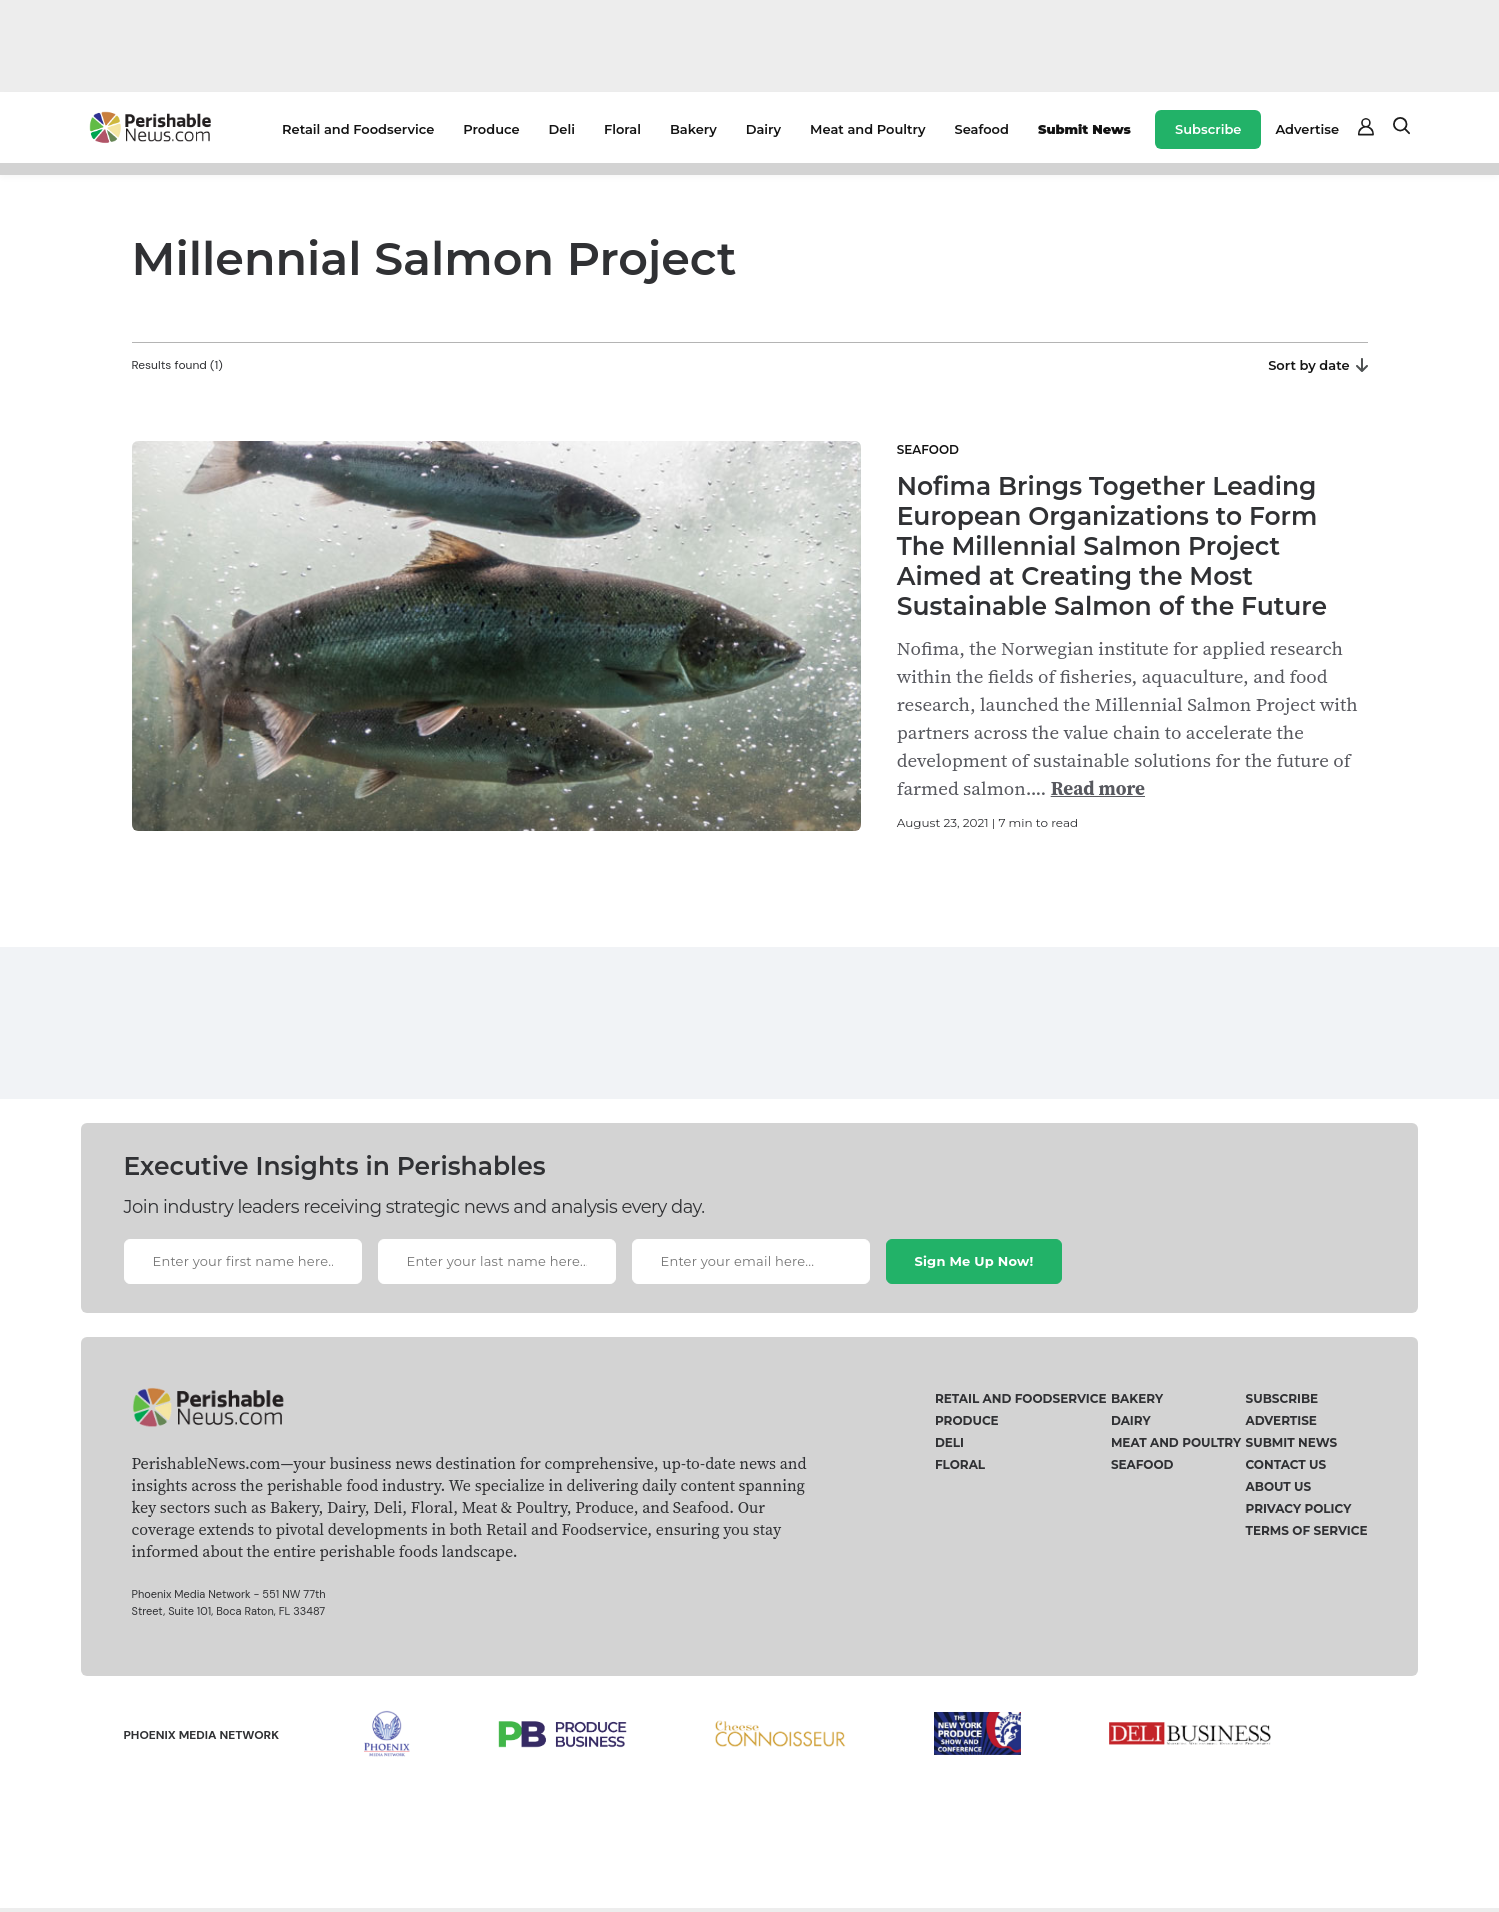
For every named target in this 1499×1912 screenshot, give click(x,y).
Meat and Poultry (867, 129)
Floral (622, 129)
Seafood (982, 129)
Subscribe (1208, 129)
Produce (491, 129)
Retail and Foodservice (358, 129)
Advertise (1307, 129)
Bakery (693, 129)
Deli (562, 129)
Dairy (763, 129)
